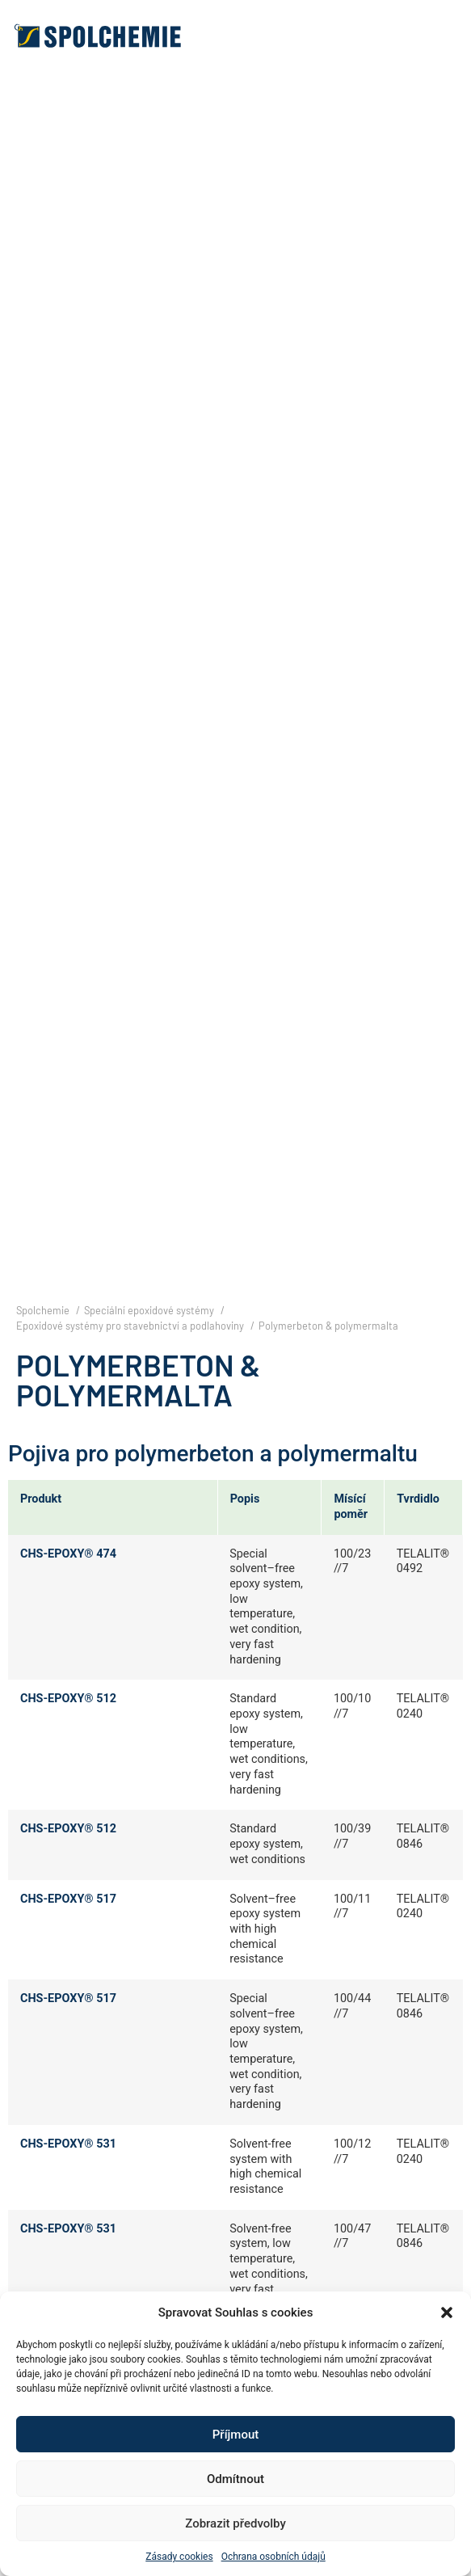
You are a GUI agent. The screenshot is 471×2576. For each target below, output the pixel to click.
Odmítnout (235, 2479)
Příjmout (235, 2434)
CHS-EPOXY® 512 (68, 1698)
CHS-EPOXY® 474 (68, 1554)
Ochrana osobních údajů (273, 2556)
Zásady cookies (178, 2556)
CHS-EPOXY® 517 (68, 1899)
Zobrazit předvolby (235, 2523)
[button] (447, 2312)
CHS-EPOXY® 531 (68, 2144)
